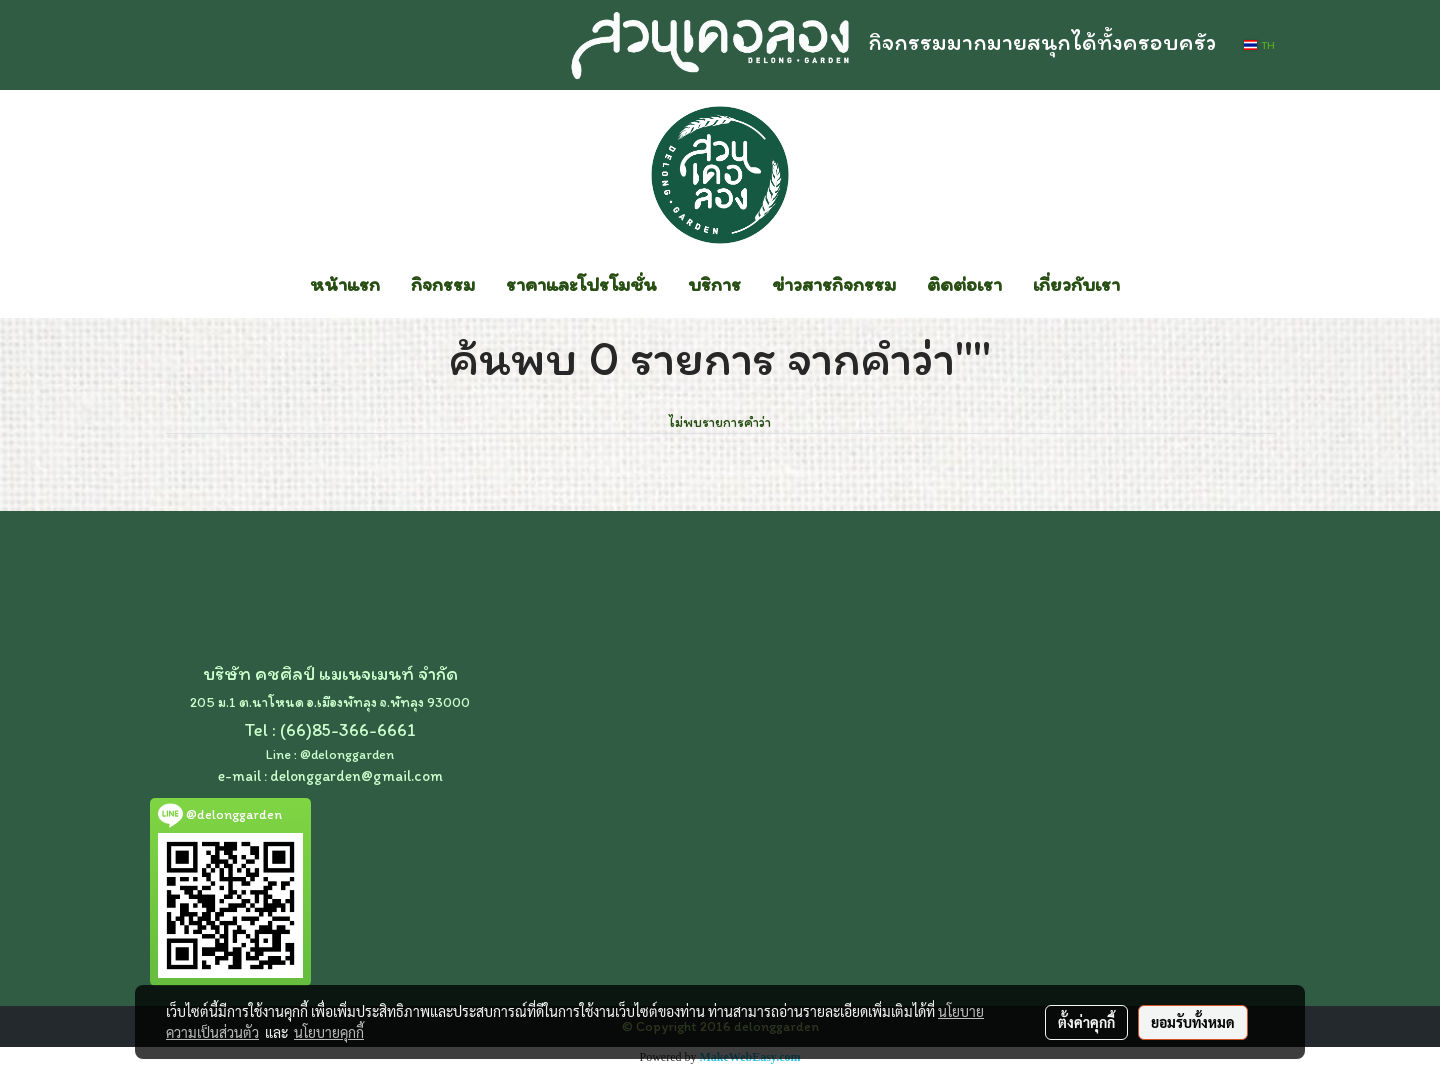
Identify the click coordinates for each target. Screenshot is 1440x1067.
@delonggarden (347, 754)
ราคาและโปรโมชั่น (581, 284)
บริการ (714, 284)
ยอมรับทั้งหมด (1193, 1022)
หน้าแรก (345, 284)
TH (1259, 45)
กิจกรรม (443, 284)
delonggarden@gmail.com (356, 776)
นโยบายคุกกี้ (329, 1032)
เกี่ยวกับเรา (1076, 284)
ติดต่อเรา (964, 284)
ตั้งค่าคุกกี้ (1086, 1022)
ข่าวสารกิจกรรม (834, 284)
